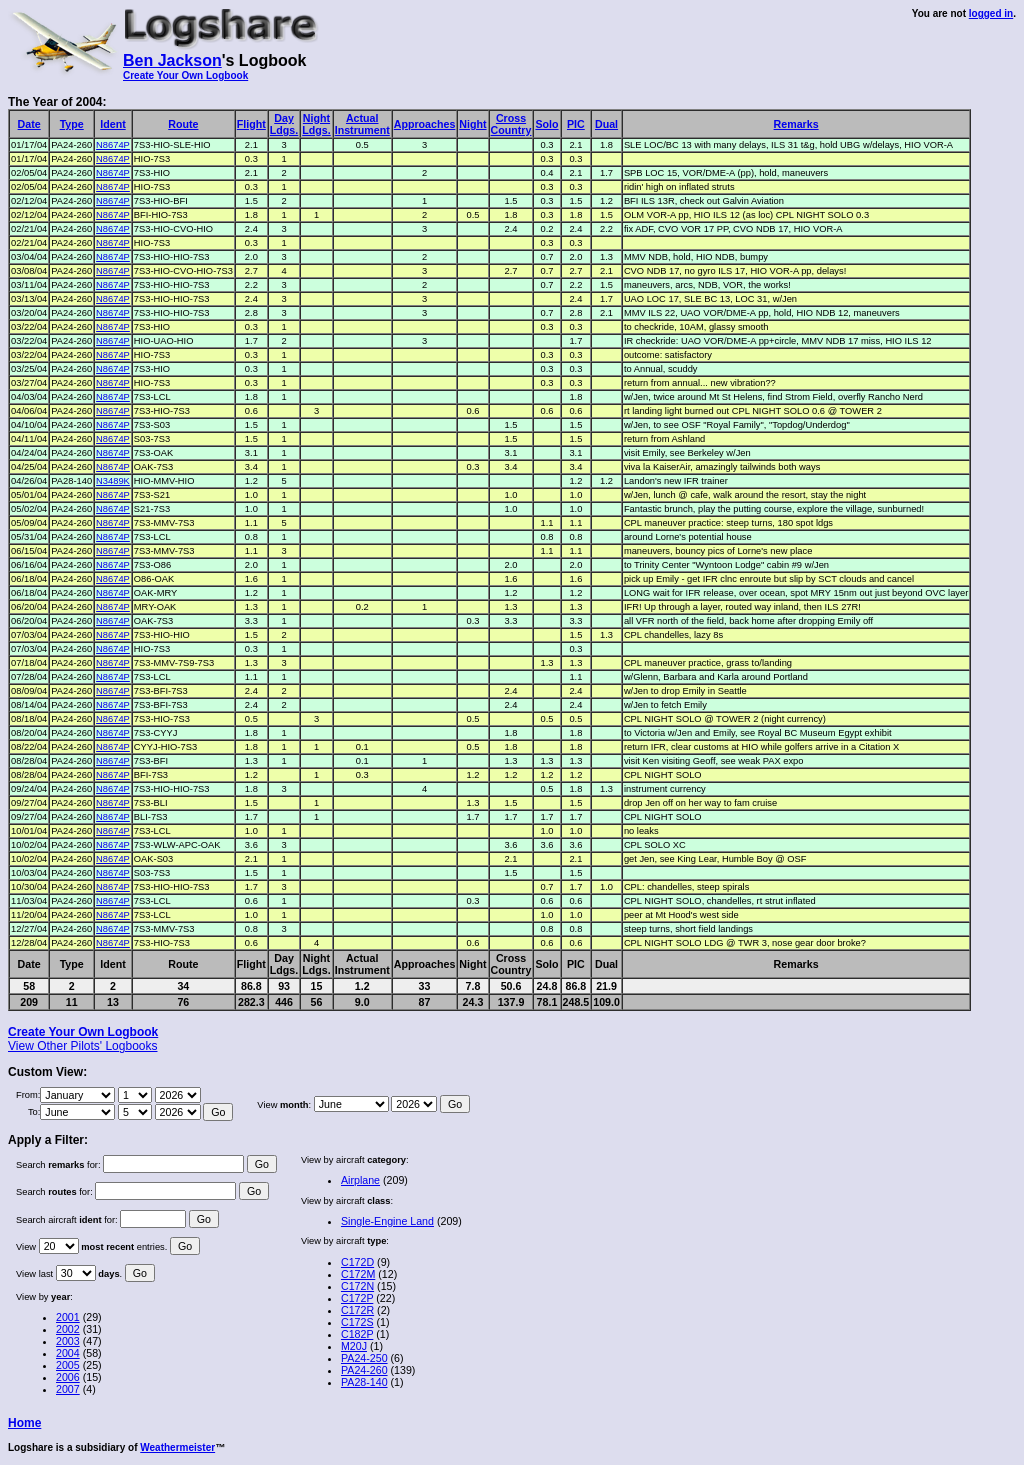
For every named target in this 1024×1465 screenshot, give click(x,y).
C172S (357, 1322)
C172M (358, 1274)
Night (472, 124)
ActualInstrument (362, 124)
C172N (357, 1286)
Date (29, 124)
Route (183, 124)
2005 (68, 1365)
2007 (68, 1389)
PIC (576, 124)
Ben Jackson (172, 60)
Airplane (360, 1180)
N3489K (113, 481)
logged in (991, 13)
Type (72, 124)
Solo (546, 124)
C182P (357, 1334)
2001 (68, 1317)
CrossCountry (511, 124)
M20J (354, 1346)
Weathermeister (177, 1447)
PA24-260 (364, 1370)
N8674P (113, 145)
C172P (357, 1298)
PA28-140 (364, 1382)
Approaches (425, 124)
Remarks (796, 124)
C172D (357, 1262)
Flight (251, 124)
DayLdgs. (284, 124)
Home (24, 1423)
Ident (112, 124)
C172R (357, 1310)
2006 (68, 1377)
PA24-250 (364, 1358)
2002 (68, 1329)
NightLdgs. (316, 124)
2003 (68, 1341)
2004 (68, 1353)
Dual (606, 124)
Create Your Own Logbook (185, 75)
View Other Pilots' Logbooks (82, 1046)
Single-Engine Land (387, 1221)
